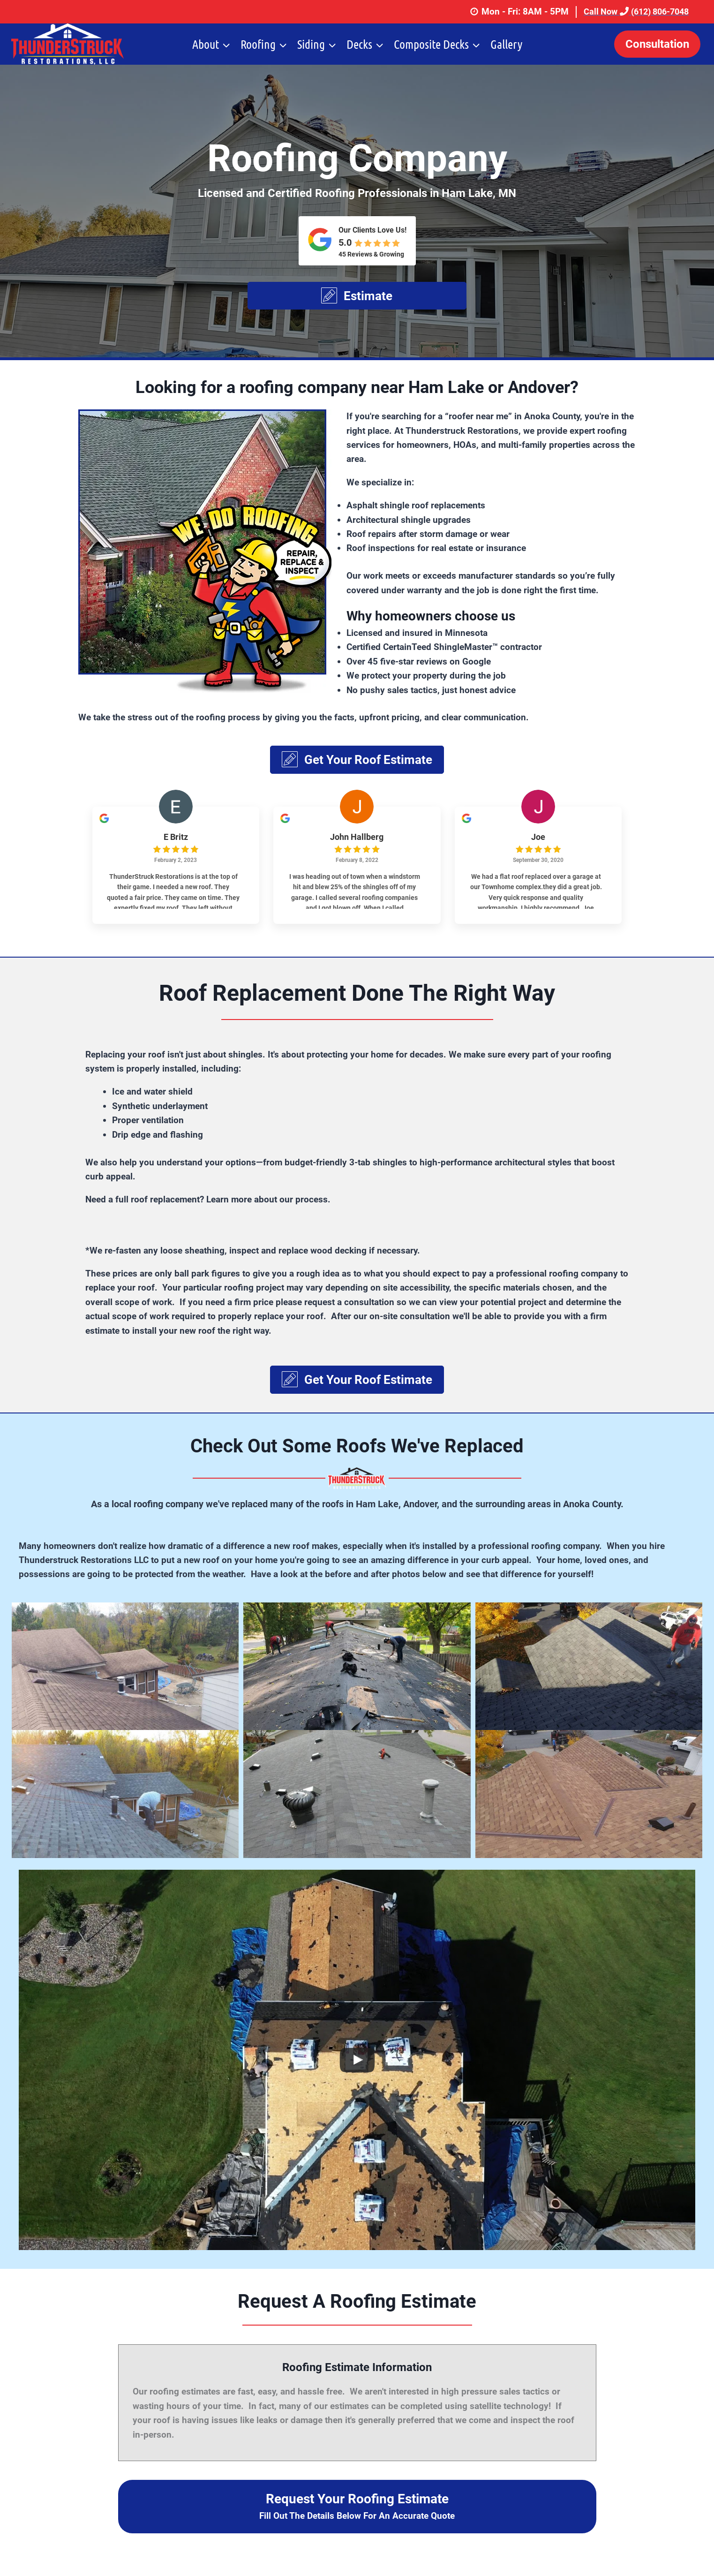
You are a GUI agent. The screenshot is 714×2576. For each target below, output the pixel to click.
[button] (357, 296)
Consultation (657, 44)
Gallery (506, 44)
